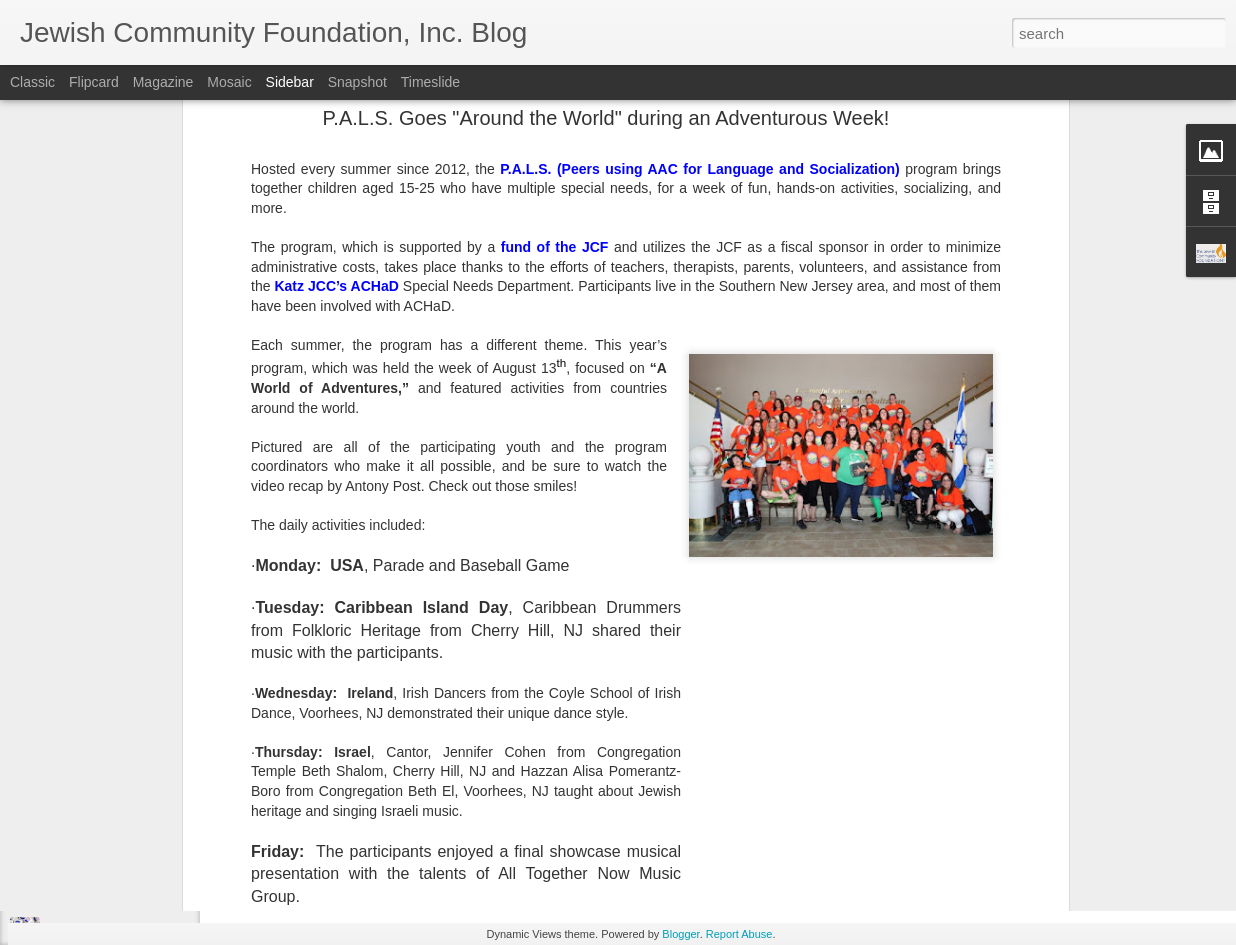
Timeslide (430, 82)
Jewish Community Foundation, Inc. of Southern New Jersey (682, 778)
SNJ (612, 804)
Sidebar (290, 82)
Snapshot (357, 82)
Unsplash (360, 741)
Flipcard (94, 82)
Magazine (163, 82)
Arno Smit (300, 741)
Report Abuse (739, 934)
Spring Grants (676, 804)
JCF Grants (556, 804)
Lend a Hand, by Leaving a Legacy (141, 797)
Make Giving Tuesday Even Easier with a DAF (171, 842)
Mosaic (229, 82)
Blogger (680, 934)
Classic (32, 82)
